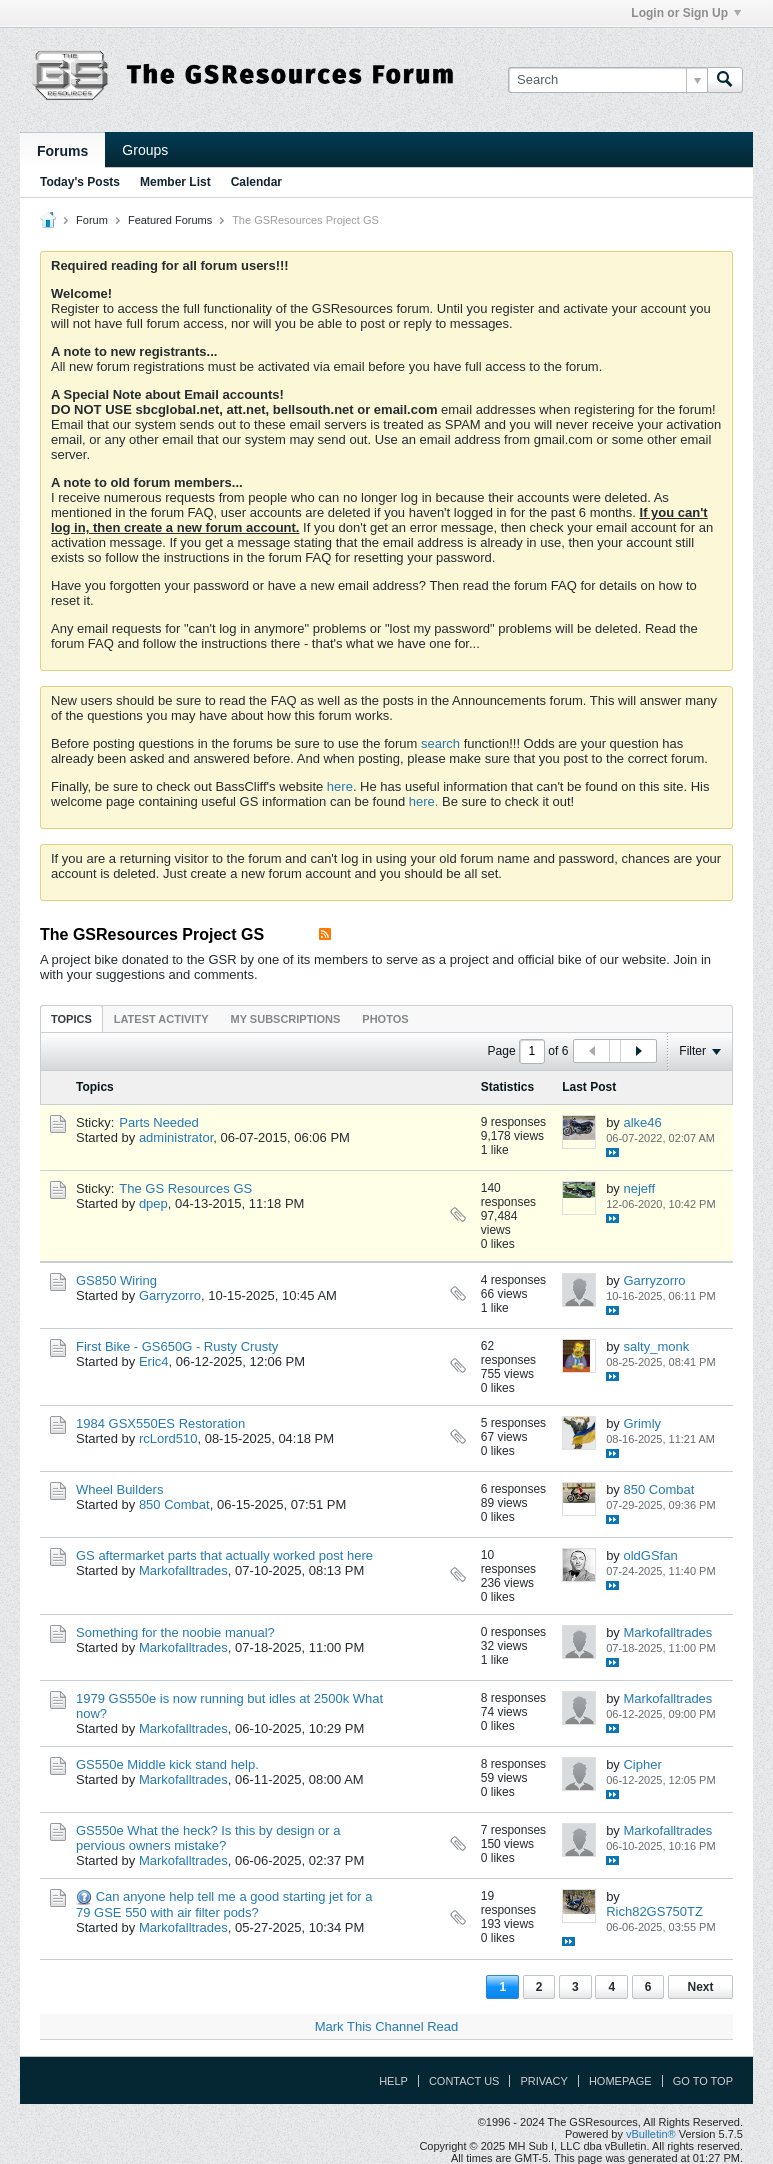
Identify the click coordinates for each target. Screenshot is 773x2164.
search (440, 743)
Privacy (543, 2081)
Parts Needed (159, 1122)
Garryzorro (170, 1295)
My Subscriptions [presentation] (286, 1019)
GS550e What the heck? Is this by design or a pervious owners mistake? (208, 1838)
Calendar (256, 182)
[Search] (607, 80)
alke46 (642, 1122)
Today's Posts (80, 182)
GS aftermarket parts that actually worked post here (224, 1555)
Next (700, 1987)
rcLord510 (168, 1438)
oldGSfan (650, 1555)
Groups (145, 150)
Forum (92, 220)
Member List (175, 182)
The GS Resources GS (185, 1188)
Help (393, 2081)
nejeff (639, 1188)
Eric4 (154, 1361)
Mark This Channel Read (387, 2026)
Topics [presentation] (71, 1019)
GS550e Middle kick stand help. (167, 1764)
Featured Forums (170, 220)
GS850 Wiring (116, 1280)
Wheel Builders (119, 1489)
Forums (62, 151)
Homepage (620, 2081)
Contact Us (464, 2081)
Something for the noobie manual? (175, 1632)
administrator (176, 1137)
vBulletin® (651, 2134)
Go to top (703, 2081)
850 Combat (174, 1504)
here (340, 786)
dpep (153, 1203)
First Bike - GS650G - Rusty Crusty (177, 1346)
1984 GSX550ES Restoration (160, 1423)
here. (424, 801)
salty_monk (656, 1346)
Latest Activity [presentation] (161, 1019)
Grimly (642, 1423)
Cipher (642, 1764)
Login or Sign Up (686, 13)
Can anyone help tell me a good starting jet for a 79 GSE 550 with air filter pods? (224, 1904)
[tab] (71, 1018)
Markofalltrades (183, 1570)
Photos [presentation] (385, 1019)
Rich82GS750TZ (654, 1911)
